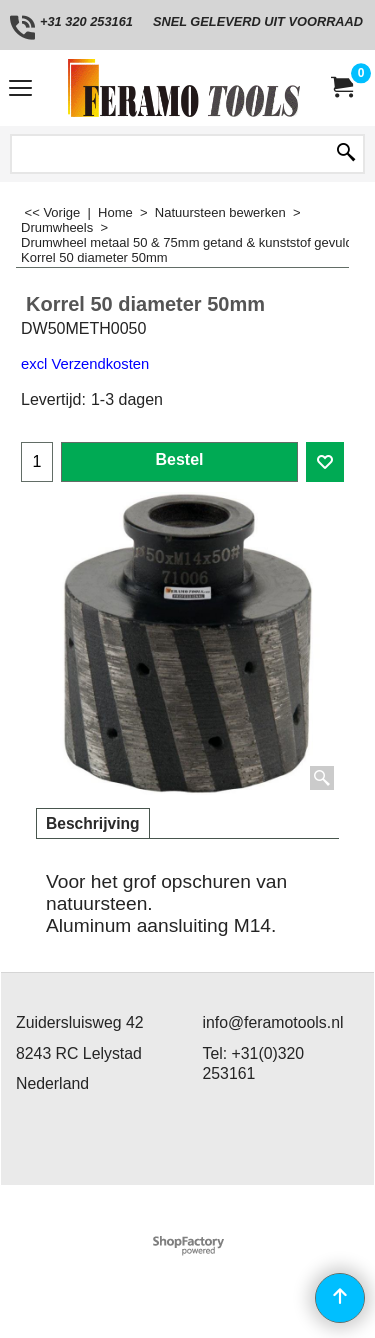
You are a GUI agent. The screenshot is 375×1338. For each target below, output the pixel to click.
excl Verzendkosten (85, 364)
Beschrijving (93, 823)
